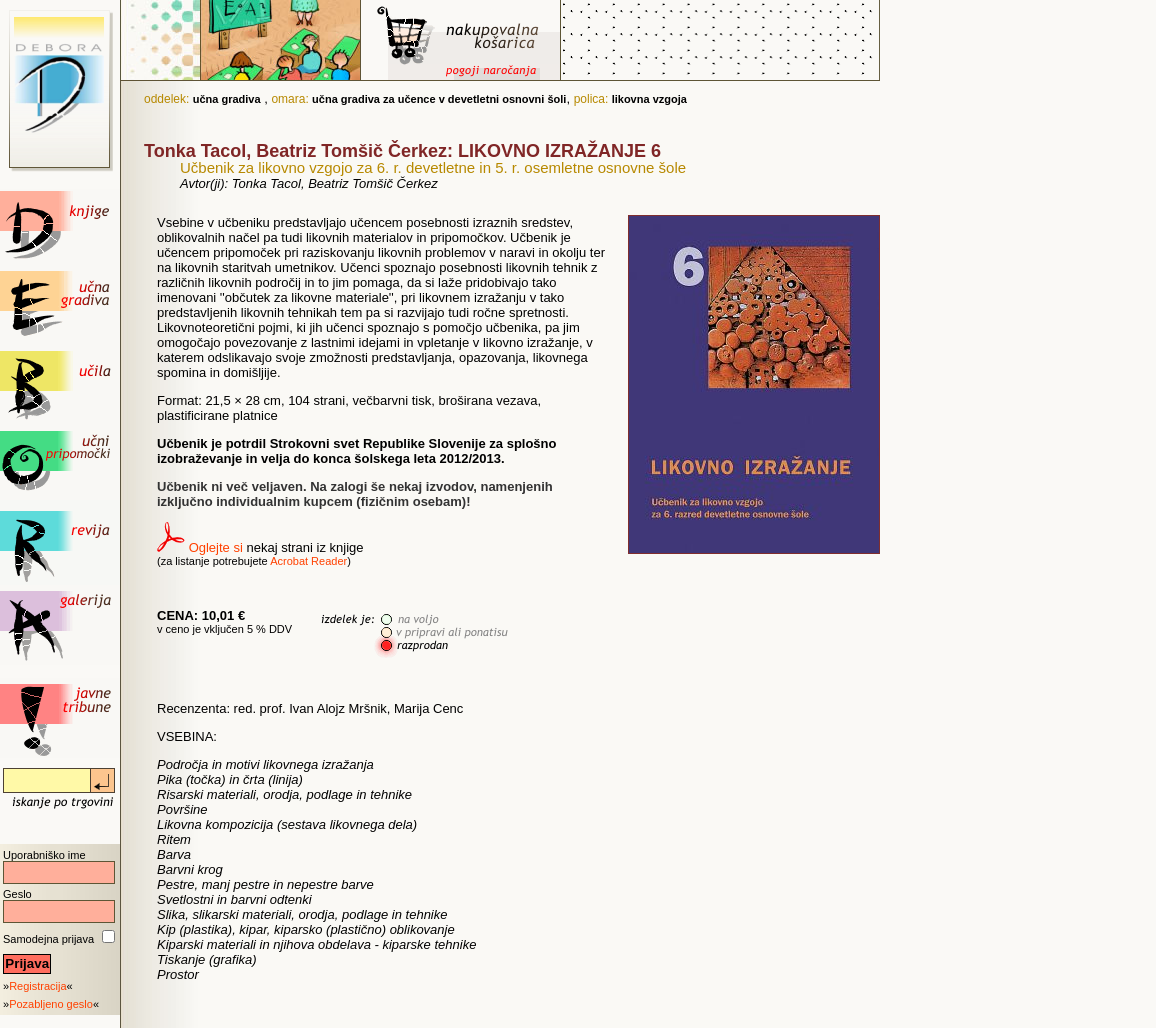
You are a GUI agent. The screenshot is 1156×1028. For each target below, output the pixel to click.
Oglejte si (216, 547)
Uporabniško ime (44, 855)
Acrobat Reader (308, 561)
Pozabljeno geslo (51, 1004)
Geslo (17, 894)
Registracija (37, 986)
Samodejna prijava (48, 939)
